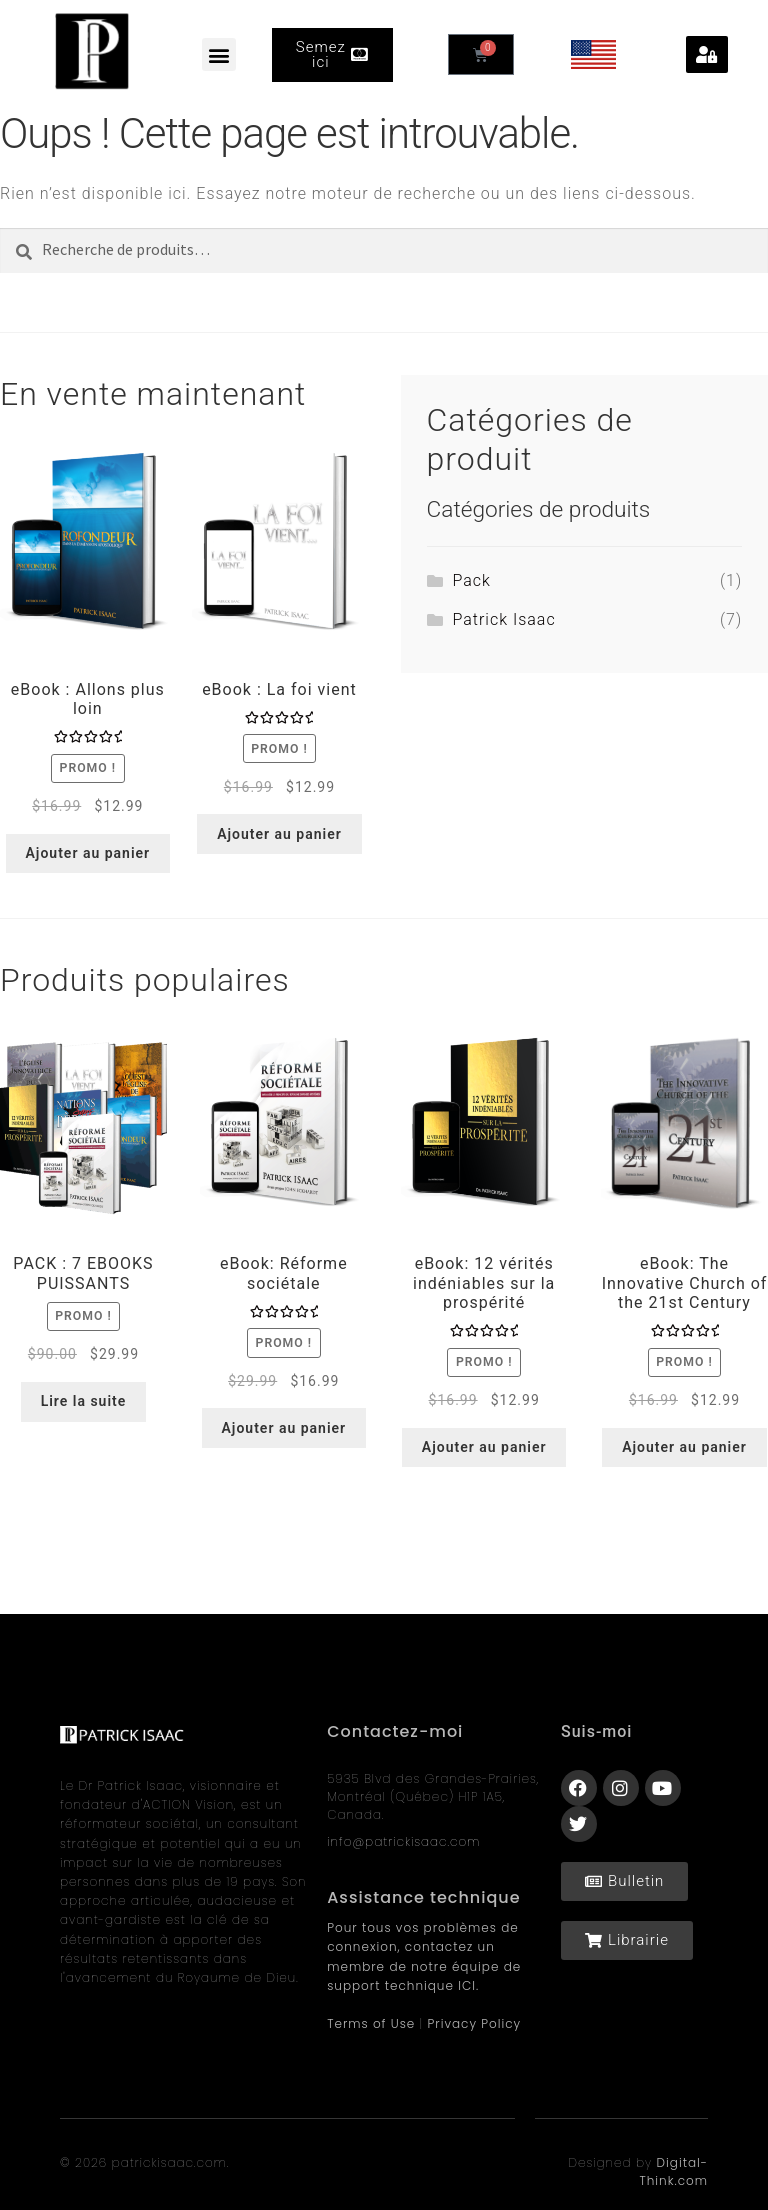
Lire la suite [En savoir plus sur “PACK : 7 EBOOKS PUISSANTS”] (84, 1401)
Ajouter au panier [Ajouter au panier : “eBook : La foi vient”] (279, 834)
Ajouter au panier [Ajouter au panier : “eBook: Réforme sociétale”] (283, 1428)
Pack (471, 580)
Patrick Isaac (503, 619)
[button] (219, 54)
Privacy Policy (475, 2023)
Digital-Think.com (674, 2171)
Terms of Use (371, 2023)
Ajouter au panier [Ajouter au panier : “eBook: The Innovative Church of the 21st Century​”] (684, 1447)
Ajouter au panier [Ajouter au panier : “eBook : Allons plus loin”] (88, 853)
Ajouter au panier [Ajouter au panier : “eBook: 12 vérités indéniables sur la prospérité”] (484, 1447)
